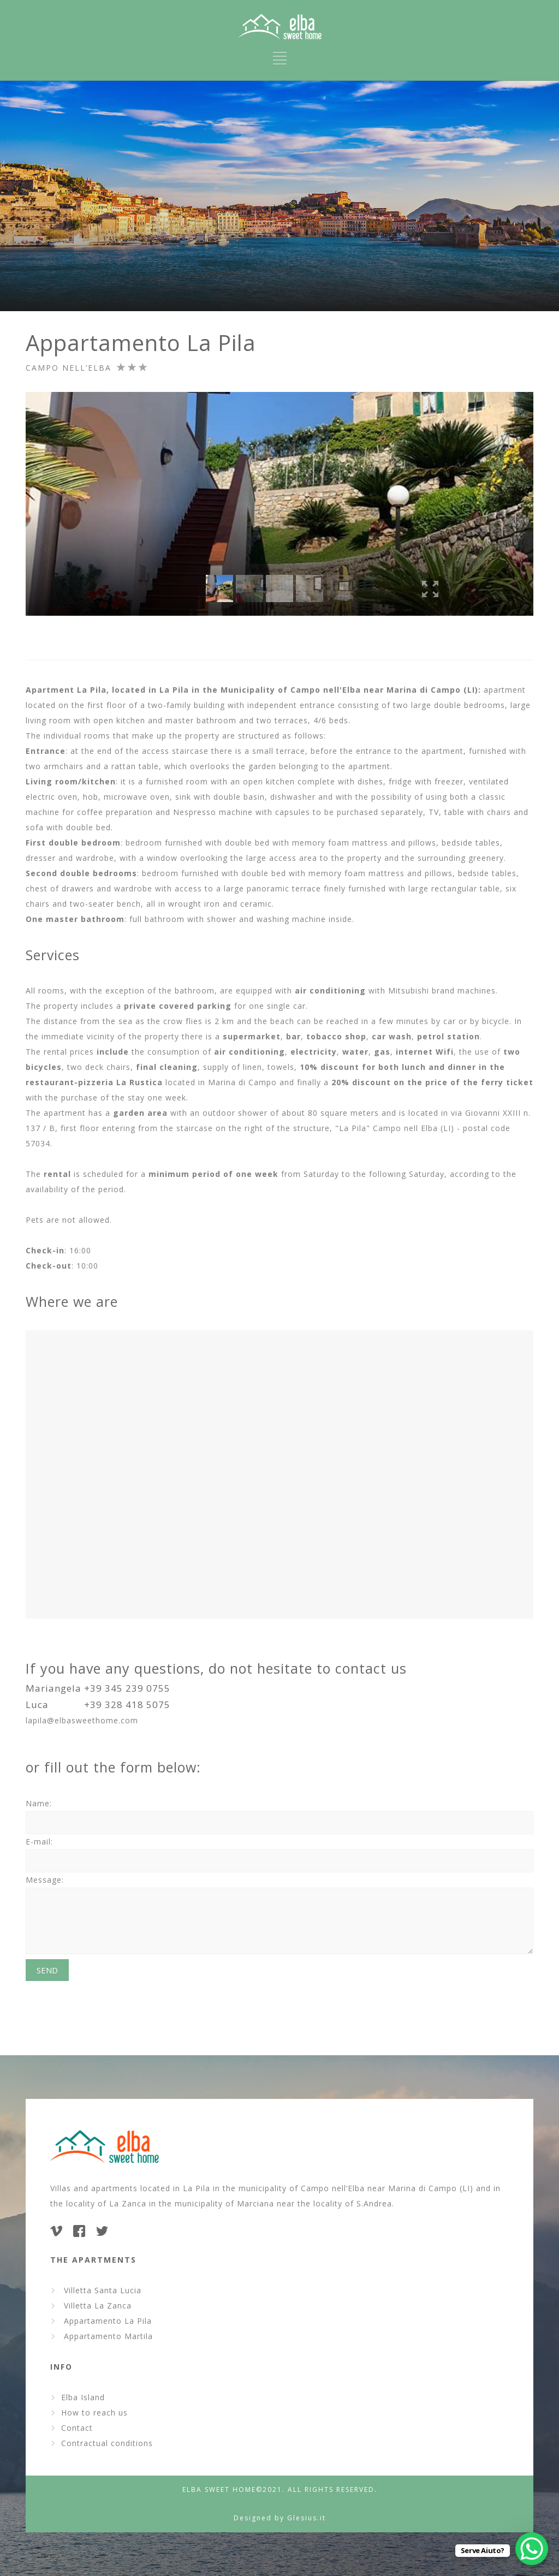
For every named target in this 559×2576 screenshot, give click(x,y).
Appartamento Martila (105, 2336)
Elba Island (83, 2397)
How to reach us (94, 2412)
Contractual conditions (107, 2443)
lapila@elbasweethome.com (82, 1720)
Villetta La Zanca (95, 2305)
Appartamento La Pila (105, 2321)
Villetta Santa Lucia (99, 2290)
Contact (77, 2428)
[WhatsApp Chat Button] (531, 2548)
